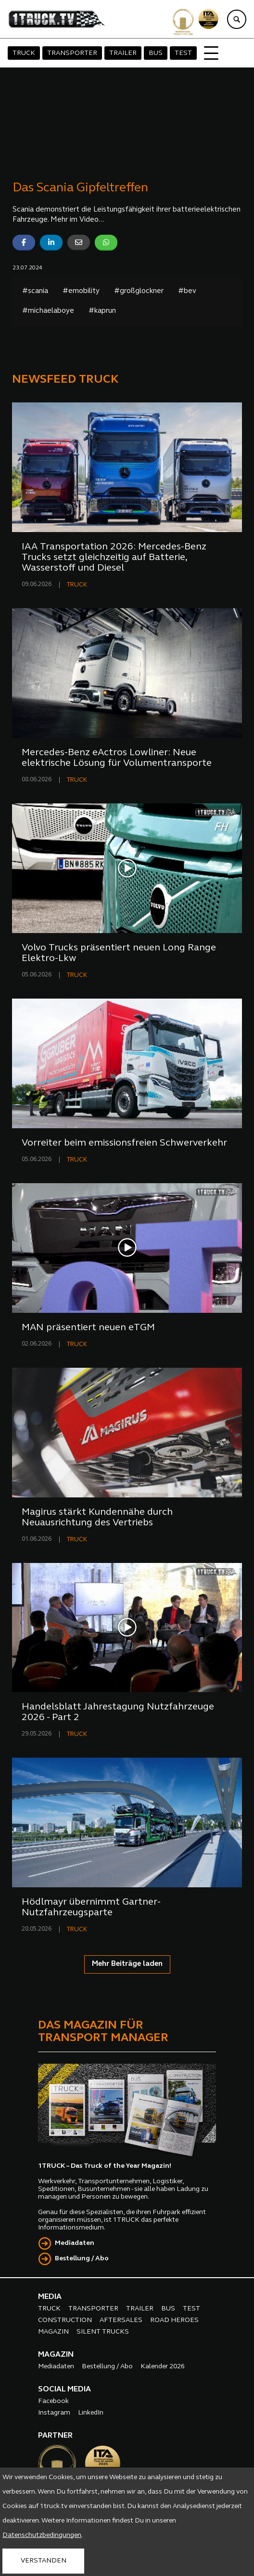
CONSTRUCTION (65, 2320)
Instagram (54, 2412)
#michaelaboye (48, 311)
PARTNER (55, 2436)
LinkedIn (90, 2412)
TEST (183, 53)
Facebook (53, 2401)
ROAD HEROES (174, 2320)
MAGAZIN (53, 2332)
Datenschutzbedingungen (41, 2535)
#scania (35, 291)
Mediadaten (74, 2243)
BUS (156, 53)
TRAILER (123, 53)
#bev (187, 291)
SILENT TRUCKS (102, 2332)
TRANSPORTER (72, 53)
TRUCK (24, 53)
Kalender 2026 (162, 2366)
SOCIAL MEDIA (64, 2389)
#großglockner (139, 291)
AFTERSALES (121, 2320)
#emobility (81, 291)
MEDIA (50, 2297)
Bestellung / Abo (82, 2258)
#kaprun (102, 311)
